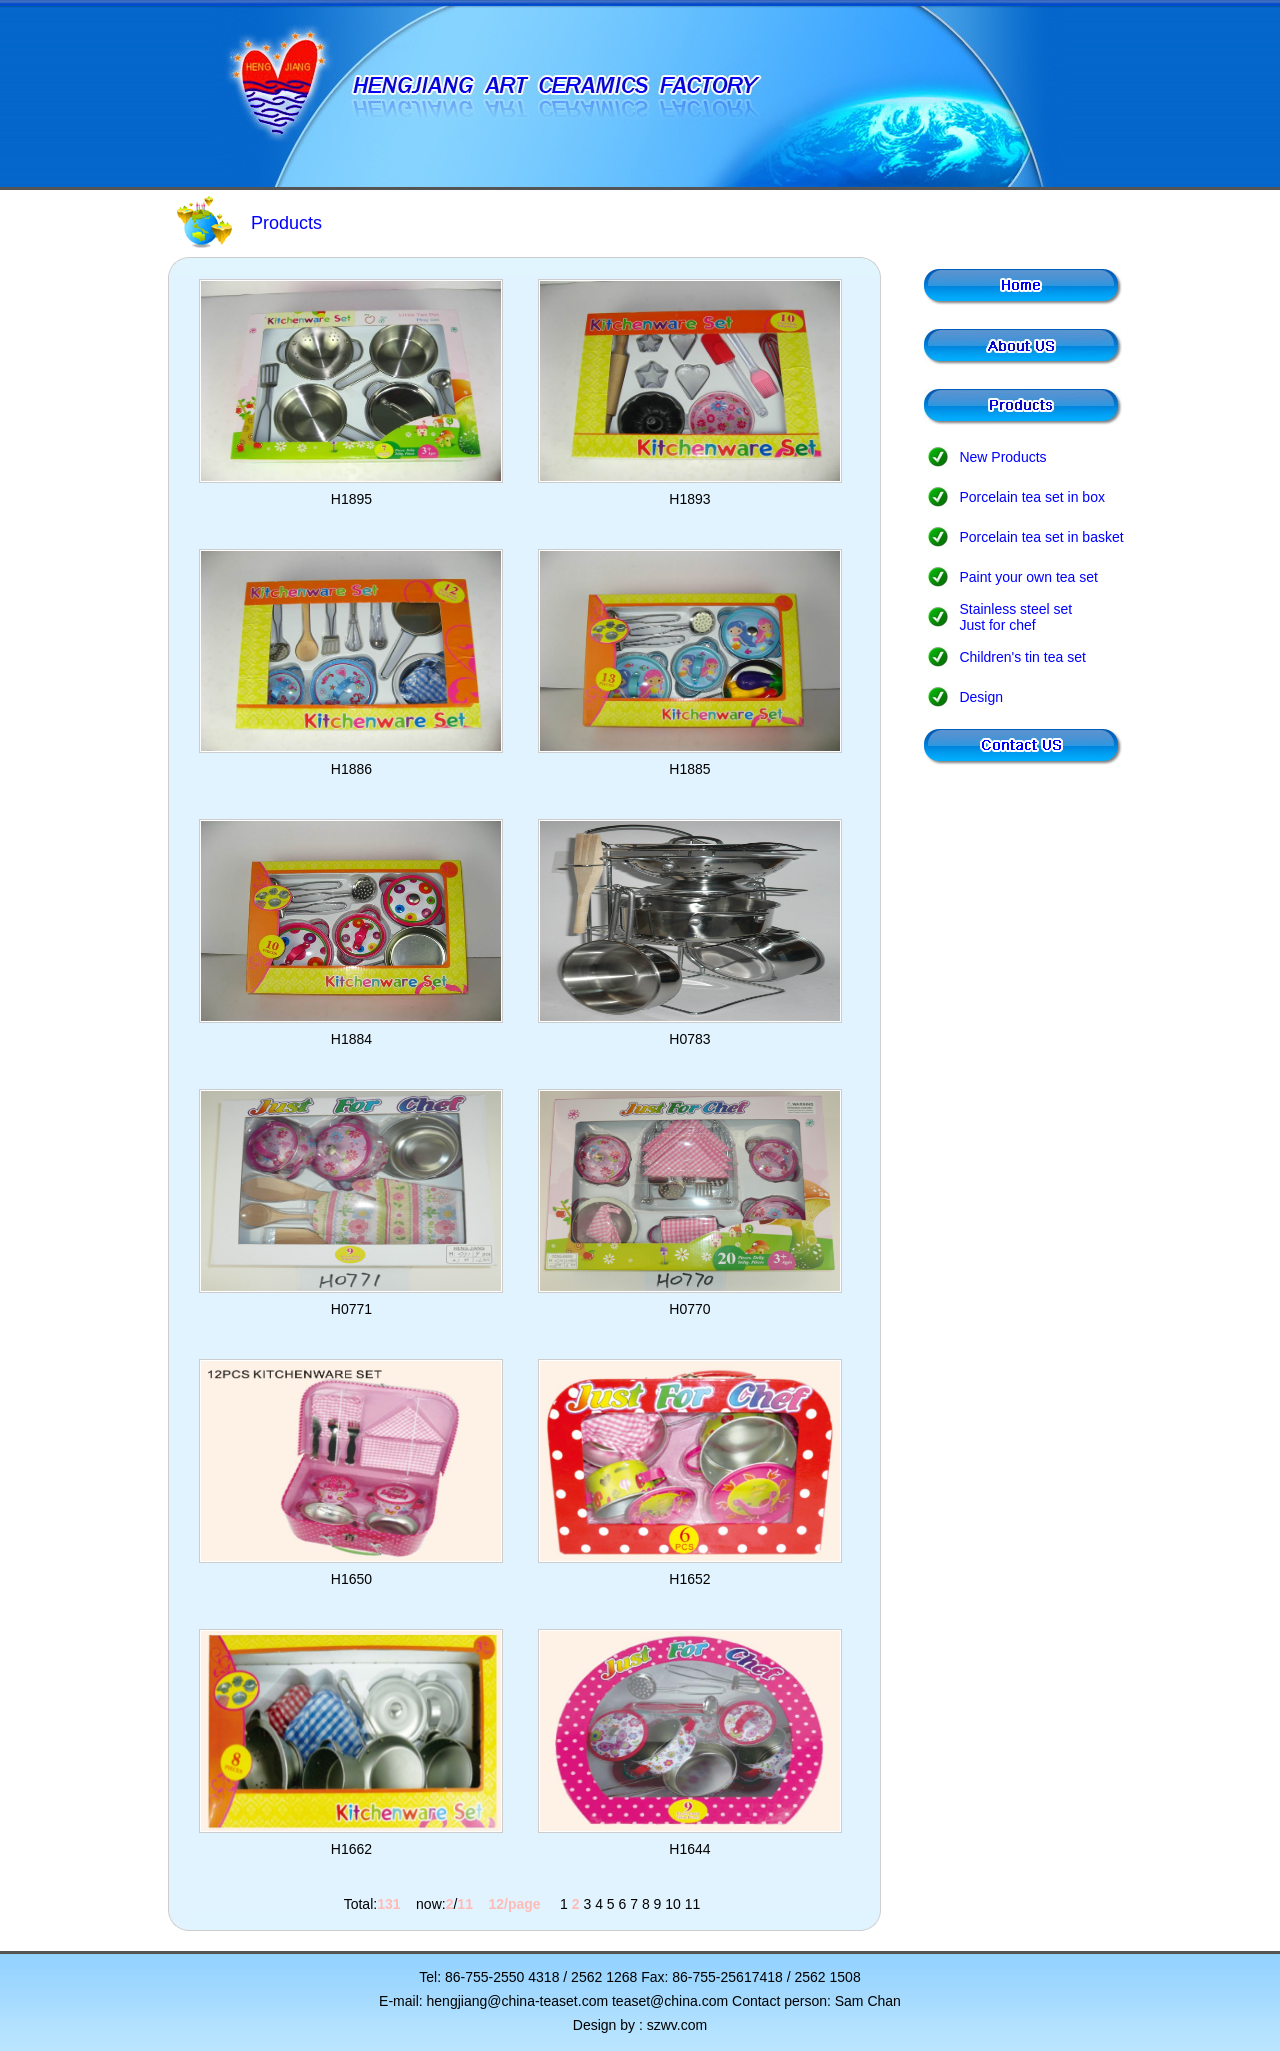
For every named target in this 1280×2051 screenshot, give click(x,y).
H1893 (689, 499)
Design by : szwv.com (640, 2025)
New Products (1002, 457)
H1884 (351, 1039)
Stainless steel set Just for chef (1015, 617)
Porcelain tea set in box (1032, 497)
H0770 (689, 1309)
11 (693, 1904)
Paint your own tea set (1028, 577)
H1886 (351, 769)
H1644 (689, 1849)
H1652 (689, 1579)
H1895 (351, 499)
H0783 (689, 1039)
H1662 (351, 1849)
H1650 (351, 1579)
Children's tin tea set (1022, 657)
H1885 (689, 769)
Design (981, 697)
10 (673, 1904)
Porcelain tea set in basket (1041, 537)
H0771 (351, 1309)
